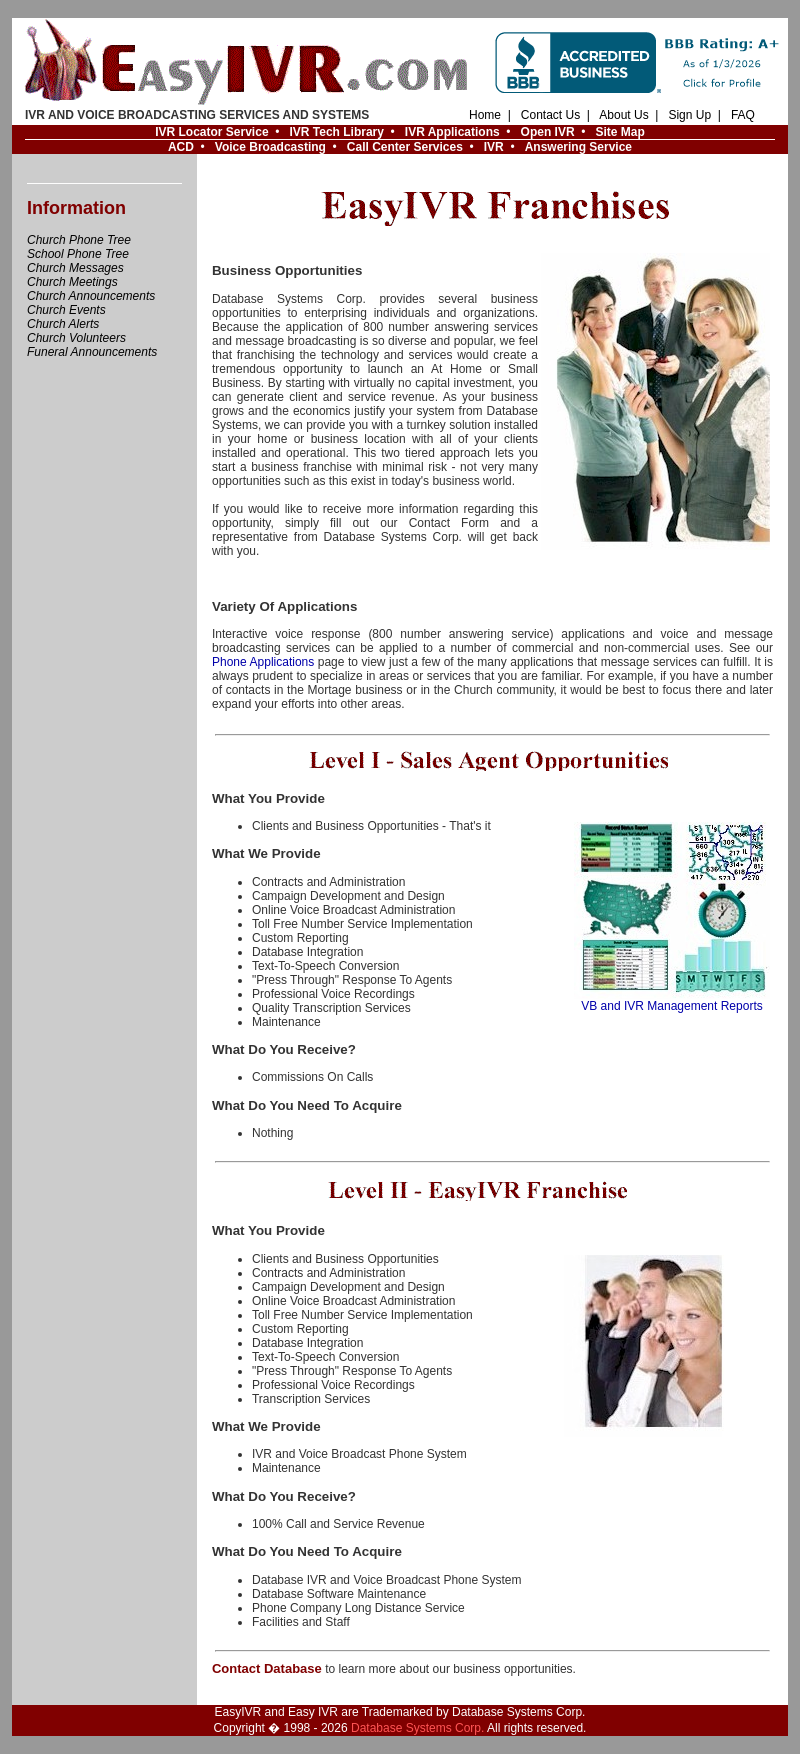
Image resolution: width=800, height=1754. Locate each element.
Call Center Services (405, 147)
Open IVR (548, 132)
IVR (494, 147)
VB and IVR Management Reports (672, 1000)
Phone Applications (263, 662)
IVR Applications (452, 132)
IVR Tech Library (336, 132)
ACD (181, 147)
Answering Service (578, 147)
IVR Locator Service (211, 132)
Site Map (619, 132)
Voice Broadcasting (270, 147)
